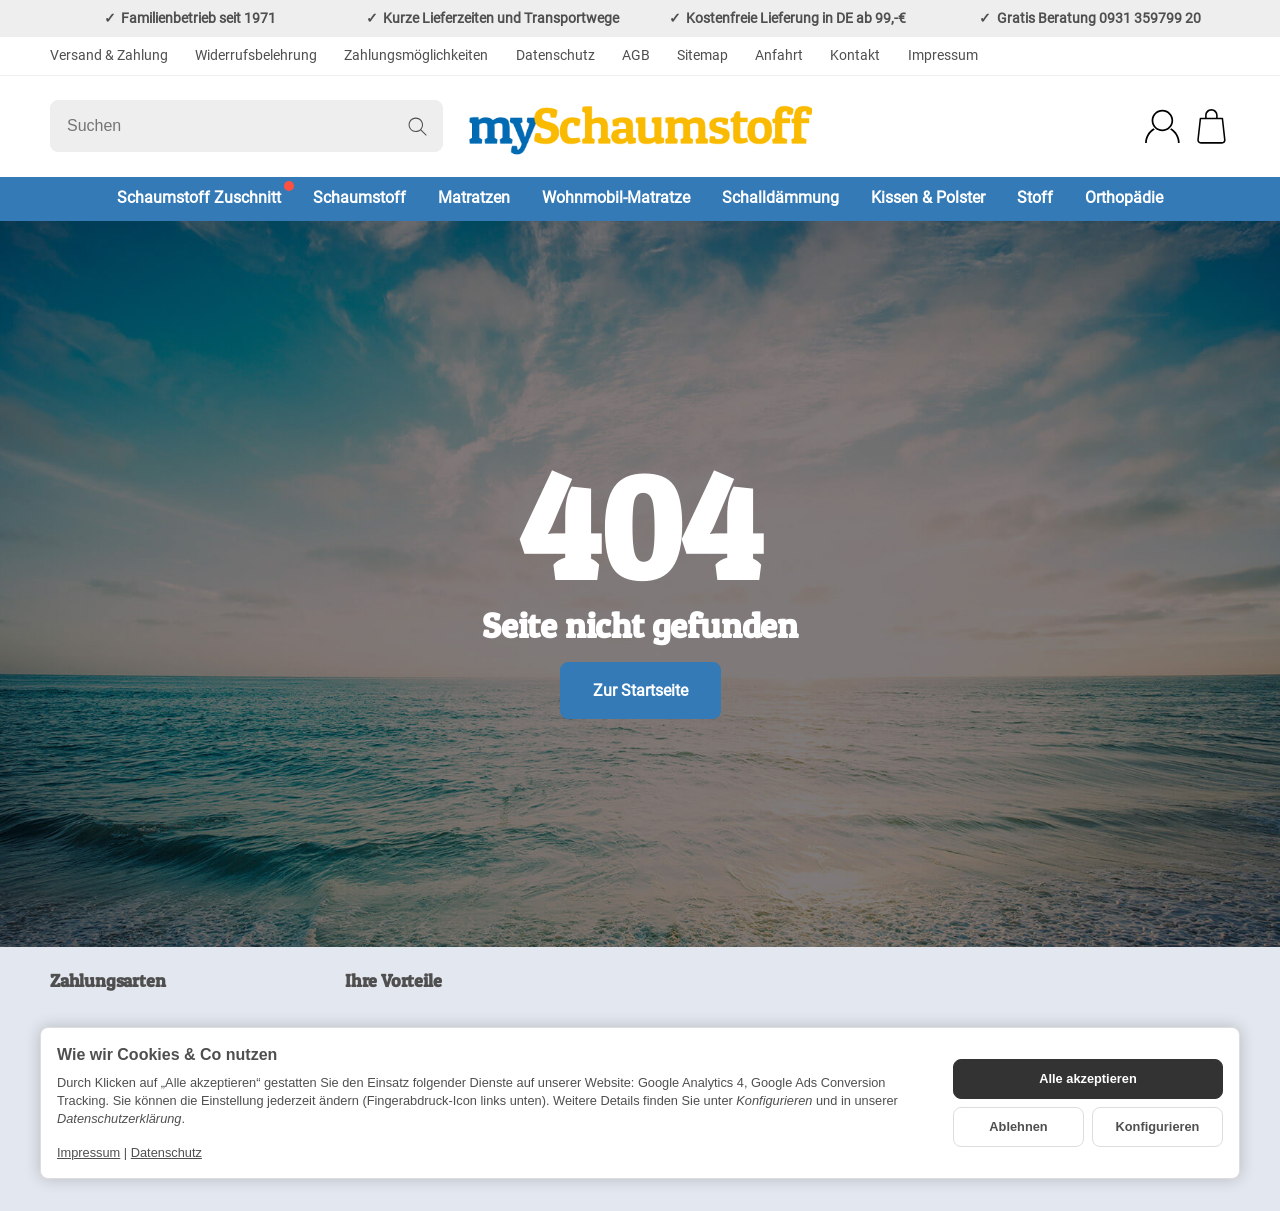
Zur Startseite (640, 690)
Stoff (1035, 197)
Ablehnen (1018, 1126)
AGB (636, 55)
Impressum (943, 55)
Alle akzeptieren (1087, 1078)
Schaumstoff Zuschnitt (199, 197)
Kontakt (855, 55)
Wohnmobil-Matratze (616, 197)
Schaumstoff (359, 197)
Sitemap (702, 55)
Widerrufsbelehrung (256, 55)
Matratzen (474, 197)
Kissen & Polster (928, 197)
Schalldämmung (780, 197)
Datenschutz (555, 55)
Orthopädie (1124, 197)
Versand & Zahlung (109, 55)
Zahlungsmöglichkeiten (416, 55)
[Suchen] (246, 126)
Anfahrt (779, 55)
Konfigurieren (1158, 1126)
